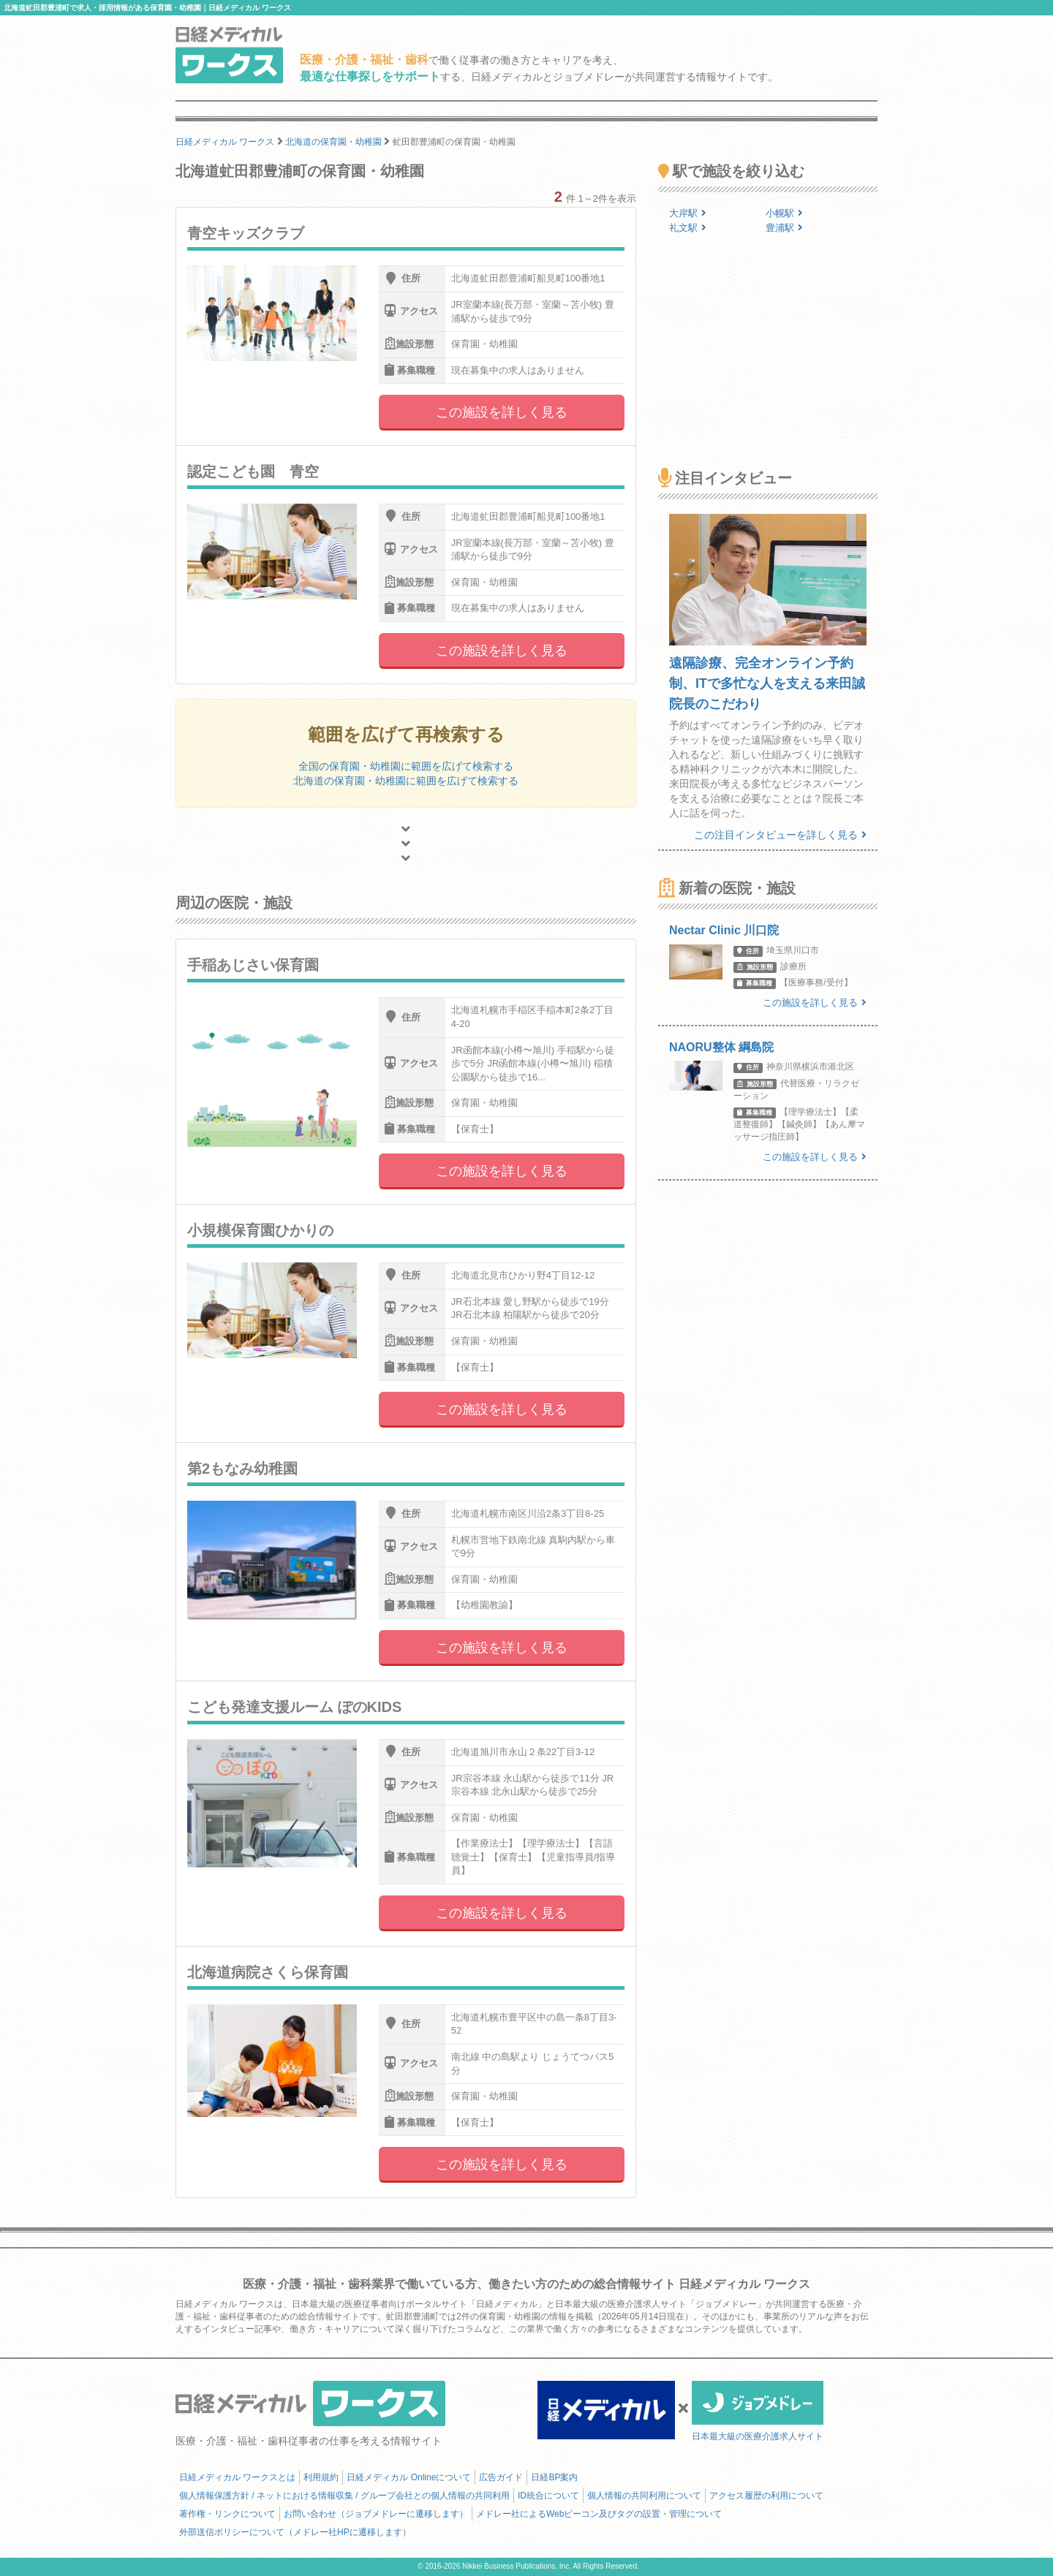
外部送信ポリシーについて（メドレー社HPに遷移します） (295, 2532)
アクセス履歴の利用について (766, 2495)
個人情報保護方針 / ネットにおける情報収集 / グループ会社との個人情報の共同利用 (344, 2495)
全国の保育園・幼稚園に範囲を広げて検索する (405, 766)
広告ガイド (501, 2477)
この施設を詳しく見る (501, 412)
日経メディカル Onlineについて (409, 2477)
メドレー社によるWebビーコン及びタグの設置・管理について (599, 2514)
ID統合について (548, 2495)
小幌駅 (784, 213)
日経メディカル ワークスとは (237, 2477)
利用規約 (321, 2477)
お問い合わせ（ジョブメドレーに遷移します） (376, 2514)
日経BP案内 (554, 2477)
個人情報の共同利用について (644, 2495)
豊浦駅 (784, 227)
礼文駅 (687, 227)
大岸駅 (687, 213)
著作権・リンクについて (227, 2514)
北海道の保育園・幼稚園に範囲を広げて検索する (405, 781)
